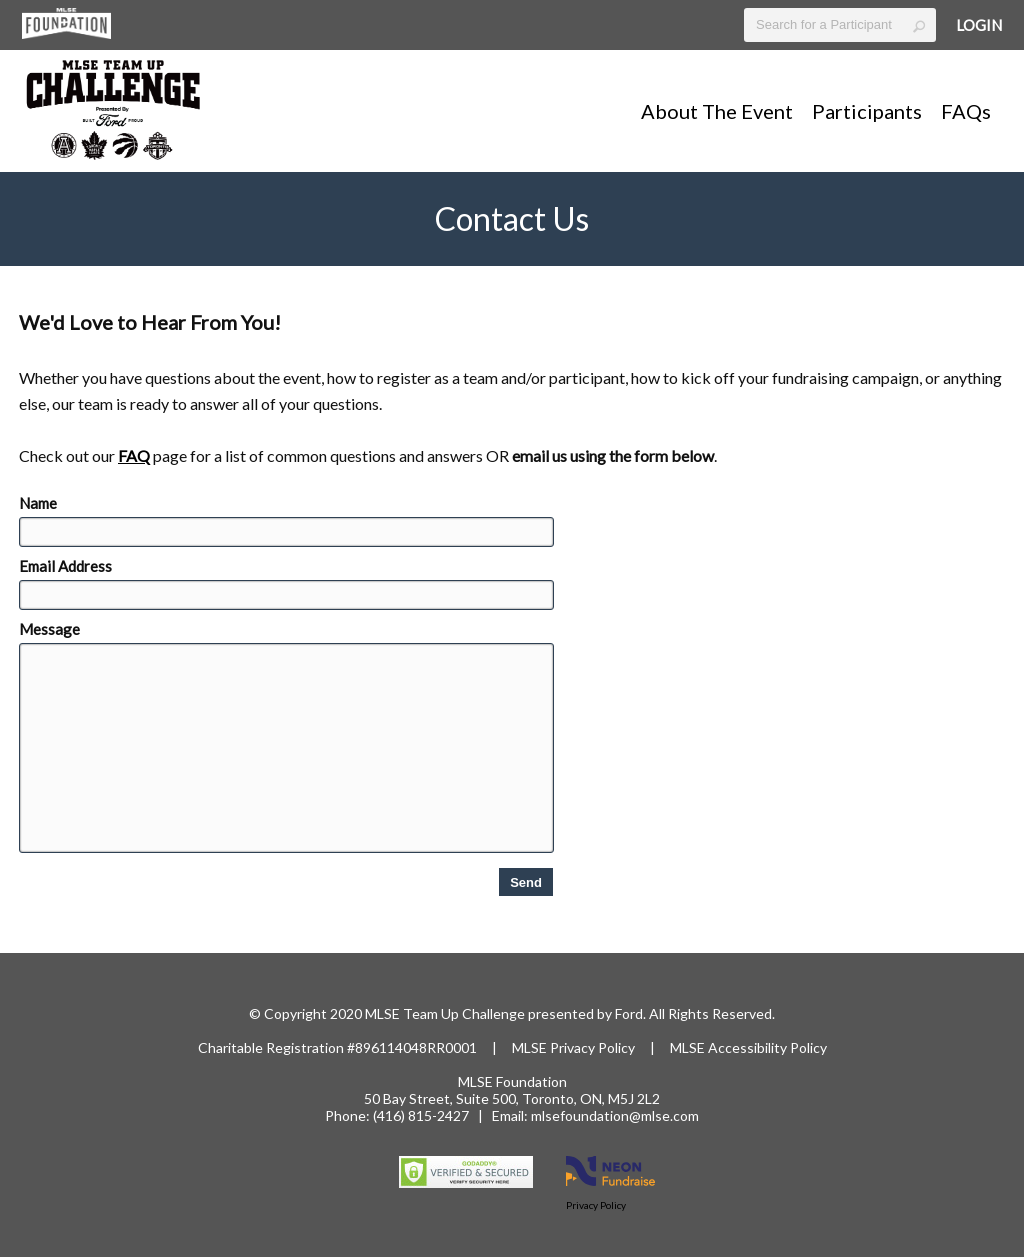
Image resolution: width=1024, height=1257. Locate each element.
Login (979, 25)
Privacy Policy (592, 1047)
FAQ (134, 455)
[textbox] (840, 25)
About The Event (717, 111)
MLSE (531, 1047)
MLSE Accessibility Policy (748, 1047)
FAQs (966, 111)
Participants (867, 111)
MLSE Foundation (512, 1081)
